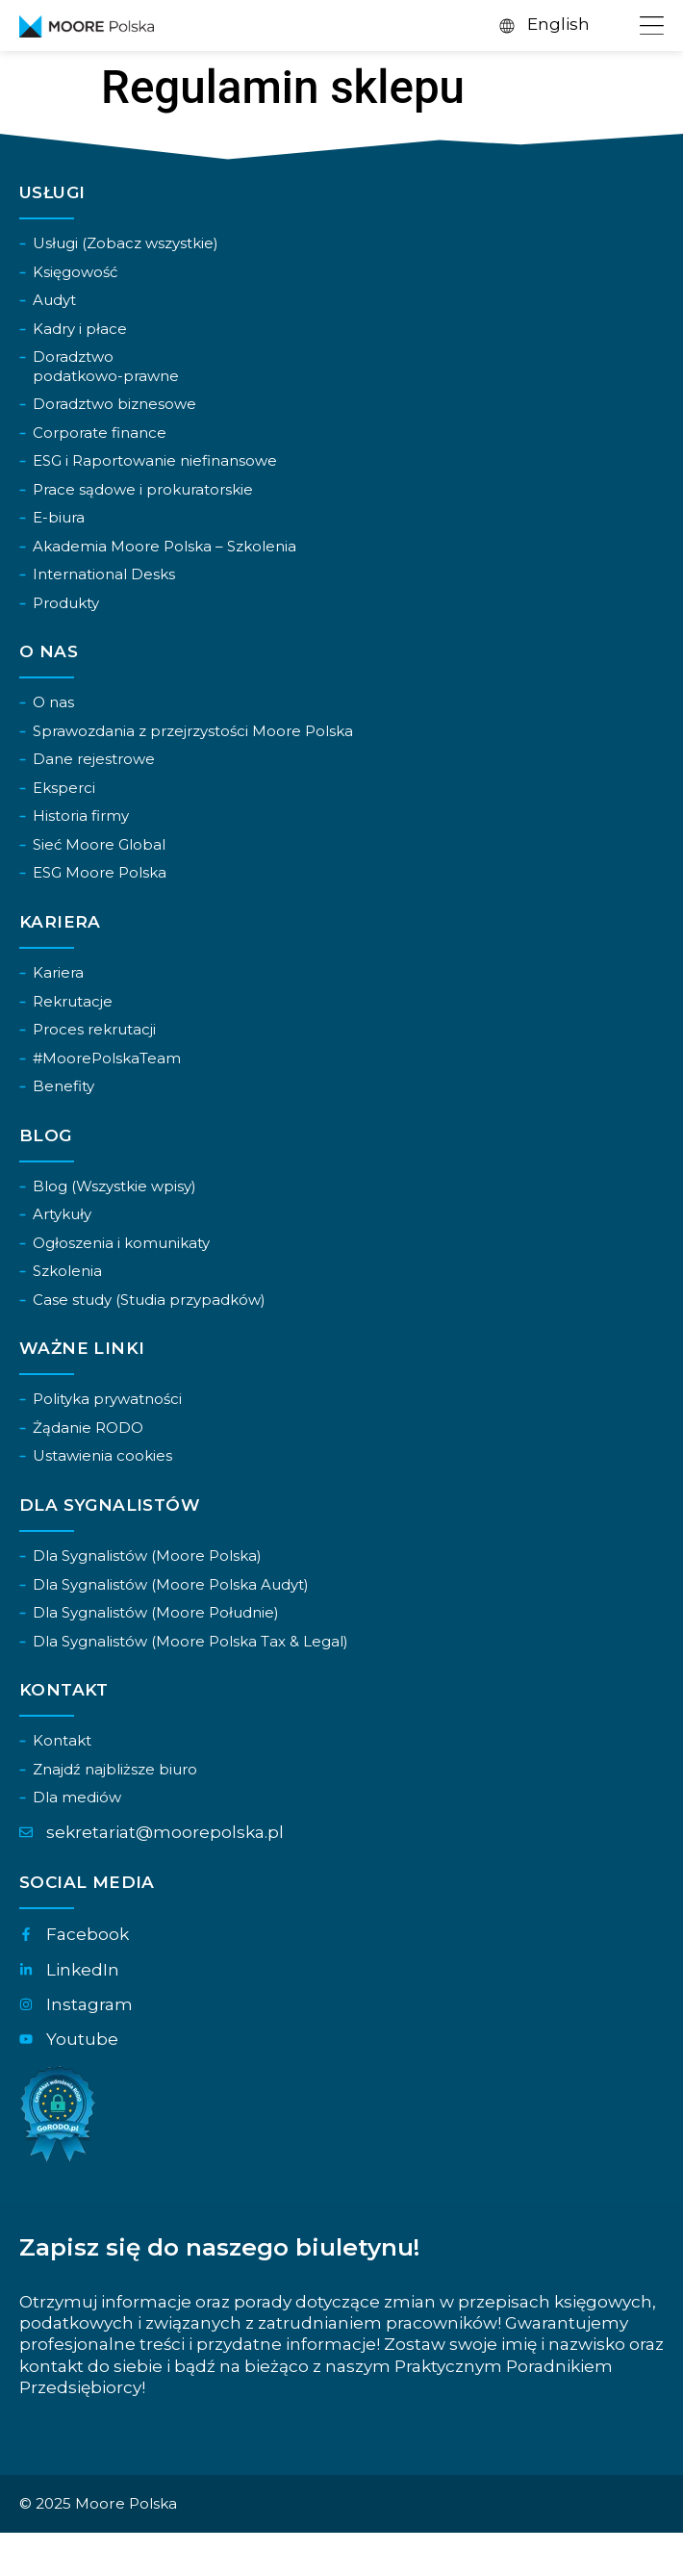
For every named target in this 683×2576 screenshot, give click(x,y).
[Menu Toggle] (649, 25)
